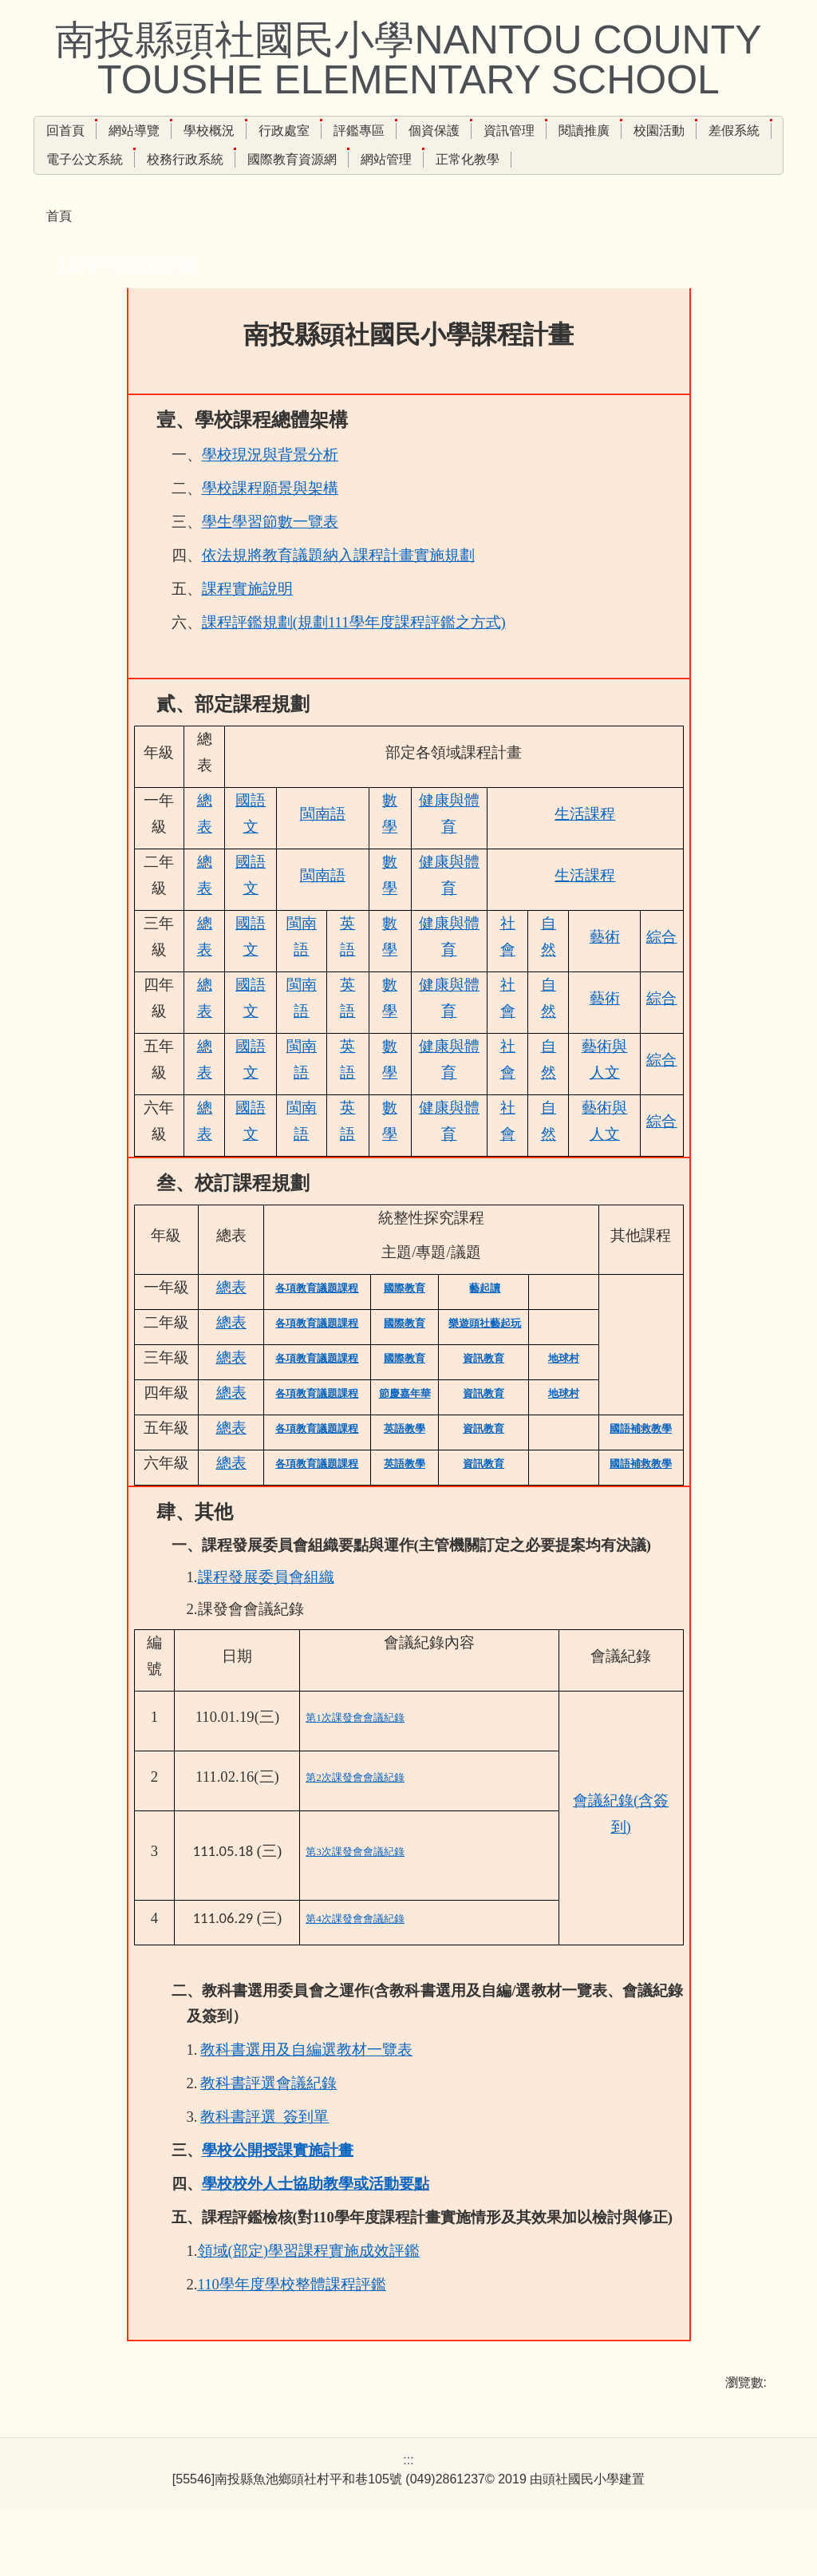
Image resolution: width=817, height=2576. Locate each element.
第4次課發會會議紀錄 (355, 1947)
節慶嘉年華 (405, 1421)
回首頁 (100, 130)
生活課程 (585, 841)
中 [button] (725, 302)
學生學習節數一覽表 (270, 549)
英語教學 (404, 1456)
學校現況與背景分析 (270, 482)
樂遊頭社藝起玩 (484, 1351)
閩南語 (322, 841)
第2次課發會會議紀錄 (355, 1805)
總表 (231, 1315)
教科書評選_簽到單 (264, 2144)
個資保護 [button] (468, 130)
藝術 (605, 964)
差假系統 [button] (71, 159)
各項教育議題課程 (316, 1316)
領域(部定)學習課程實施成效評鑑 (309, 2278)
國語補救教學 (641, 1456)
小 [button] (694, 302)
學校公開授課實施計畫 (277, 2178)
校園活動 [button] (693, 130)
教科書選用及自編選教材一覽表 (306, 2077)
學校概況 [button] (243, 130)
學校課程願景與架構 (270, 516)
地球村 (563, 1386)
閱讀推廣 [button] (618, 130)
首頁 (59, 216)
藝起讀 (484, 1316)
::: (51, 130)
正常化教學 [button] (542, 159)
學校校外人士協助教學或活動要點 (315, 2211)
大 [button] (757, 302)
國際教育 (404, 1316)
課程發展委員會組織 (266, 1605)
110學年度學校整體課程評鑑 (292, 2312)
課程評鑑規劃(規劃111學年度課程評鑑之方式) (354, 650)
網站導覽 (168, 130)
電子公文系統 (159, 159)
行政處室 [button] (318, 130)
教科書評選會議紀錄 (268, 2111)
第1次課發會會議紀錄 (355, 1745)
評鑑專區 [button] (393, 130)
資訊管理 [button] (543, 130)
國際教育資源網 (367, 159)
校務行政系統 (260, 159)
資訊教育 (483, 1386)
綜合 (661, 964)
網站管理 (461, 159)
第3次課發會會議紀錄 (355, 1880)
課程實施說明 (247, 616)
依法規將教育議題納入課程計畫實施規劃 (338, 583)
